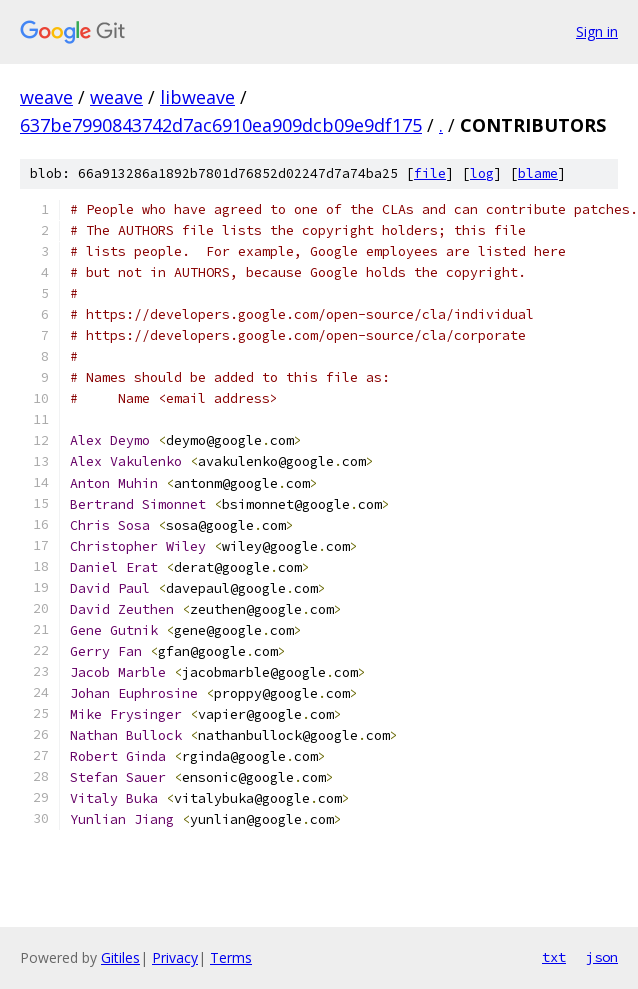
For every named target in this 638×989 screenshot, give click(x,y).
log (482, 173)
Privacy (175, 957)
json (602, 957)
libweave (197, 97)
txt (554, 957)
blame (538, 173)
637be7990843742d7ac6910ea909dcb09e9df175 (221, 125)
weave (46, 97)
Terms (231, 957)
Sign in (597, 31)
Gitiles (120, 957)
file (430, 173)
